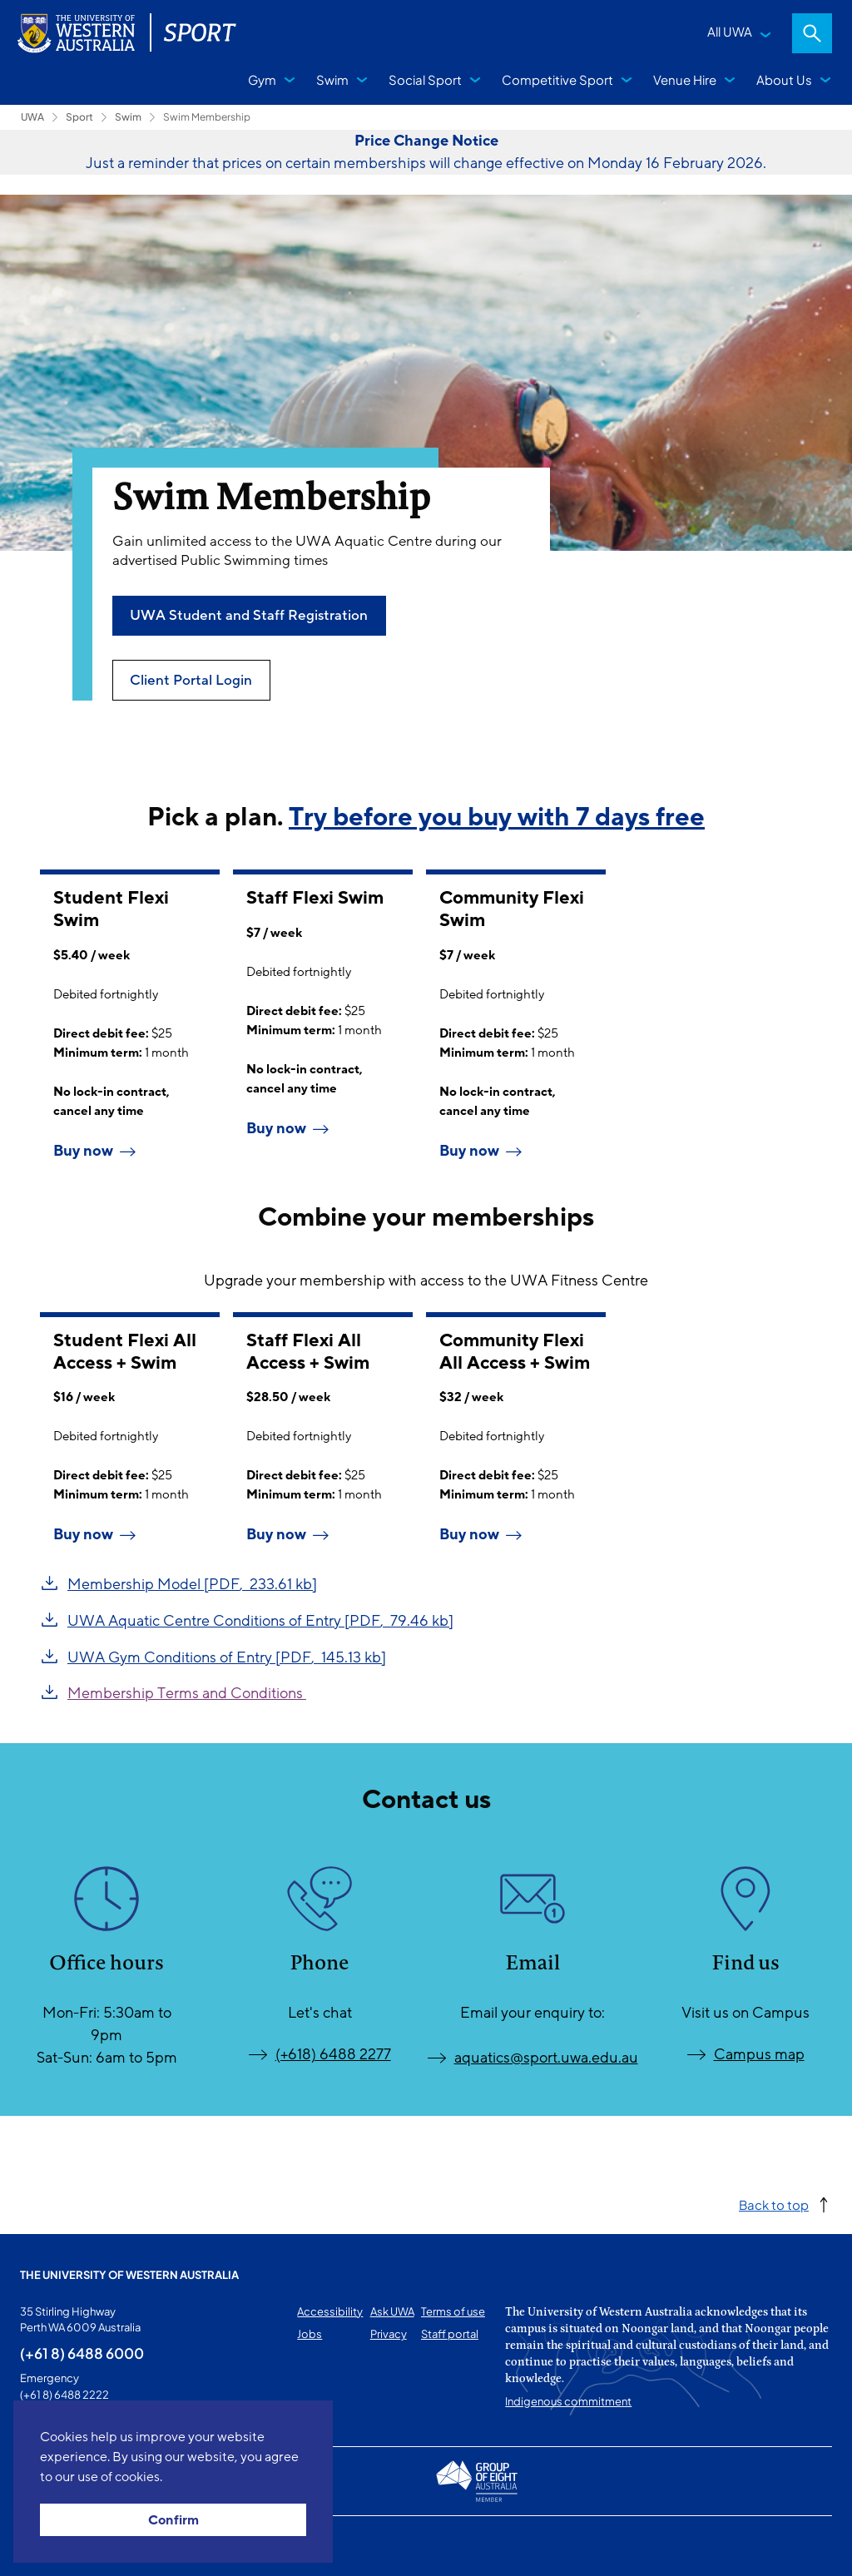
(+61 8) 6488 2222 (64, 2394)
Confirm (173, 2520)
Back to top (774, 2204)
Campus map (759, 2054)
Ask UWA (392, 2311)
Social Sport (425, 79)
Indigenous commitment (568, 2401)
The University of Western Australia (129, 2274)
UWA (32, 117)
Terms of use (453, 2311)
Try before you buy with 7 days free (497, 817)
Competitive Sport (557, 79)
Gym (262, 79)
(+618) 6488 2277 (333, 2054)
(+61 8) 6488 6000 (82, 2353)
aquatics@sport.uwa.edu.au (546, 2058)
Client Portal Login (191, 680)
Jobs (309, 2334)
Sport (79, 117)
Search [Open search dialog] (812, 33)
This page (43, 2546)
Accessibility (330, 2311)
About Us (784, 79)
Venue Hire (684, 79)
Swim (332, 79)
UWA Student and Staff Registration (249, 615)
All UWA (729, 31)
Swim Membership (206, 117)
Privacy (388, 2334)
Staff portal (449, 2334)
